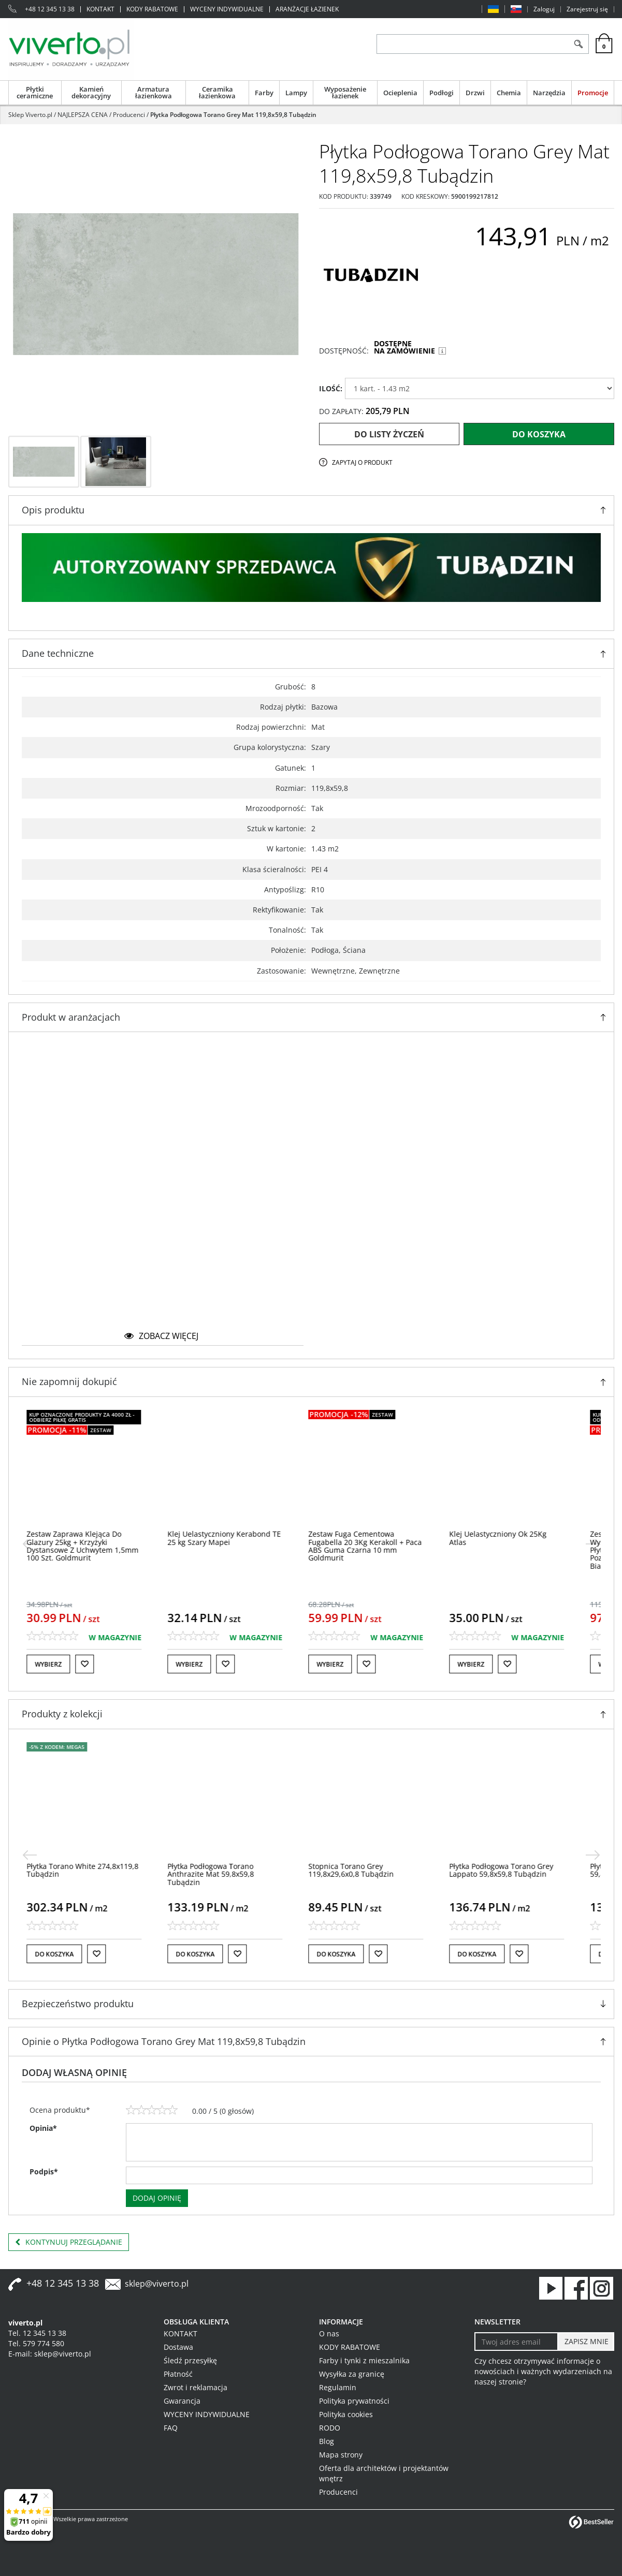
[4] (162, 2110)
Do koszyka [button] (70, 1954)
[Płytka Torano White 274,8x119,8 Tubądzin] (98, 1870)
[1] (131, 2110)
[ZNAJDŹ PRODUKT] (473, 44)
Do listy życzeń (389, 434)
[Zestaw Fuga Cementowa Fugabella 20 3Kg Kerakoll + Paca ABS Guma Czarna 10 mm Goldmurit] (381, 1546)
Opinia (43, 2128)
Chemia (509, 92)
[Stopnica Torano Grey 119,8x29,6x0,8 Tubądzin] (367, 1870)
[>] (593, 1544)
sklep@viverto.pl (157, 2283)
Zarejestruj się (587, 9)
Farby (264, 92)
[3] (152, 2110)
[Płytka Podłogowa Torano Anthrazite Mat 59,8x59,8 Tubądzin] (226, 1874)
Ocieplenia (400, 92)
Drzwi (475, 92)
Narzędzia (549, 92)
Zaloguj (544, 9)
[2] (141, 2110)
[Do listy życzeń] (100, 1664)
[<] (29, 1544)
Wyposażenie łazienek (345, 92)
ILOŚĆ (330, 388)
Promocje (592, 92)
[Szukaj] (578, 44)
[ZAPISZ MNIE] (585, 2341)
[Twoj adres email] (516, 2341)
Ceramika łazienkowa (217, 92)
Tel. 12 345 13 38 (37, 2333)
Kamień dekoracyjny (91, 92)
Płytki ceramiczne (35, 92)
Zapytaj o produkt (362, 462)
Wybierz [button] (64, 1664)
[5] (172, 2110)
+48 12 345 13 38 (50, 9)
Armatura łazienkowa (153, 92)
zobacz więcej (161, 1336)
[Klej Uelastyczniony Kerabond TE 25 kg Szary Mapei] (240, 1538)
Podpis (44, 2171)
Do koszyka (539, 434)
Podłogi (441, 92)
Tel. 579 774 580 (36, 2343)
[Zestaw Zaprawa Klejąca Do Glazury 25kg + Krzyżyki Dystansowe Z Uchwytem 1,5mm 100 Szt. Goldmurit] (98, 1546)
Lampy (296, 92)
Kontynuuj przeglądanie (68, 2242)
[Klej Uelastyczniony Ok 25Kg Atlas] (513, 1538)
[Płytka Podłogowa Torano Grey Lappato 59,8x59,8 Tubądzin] (517, 1870)
